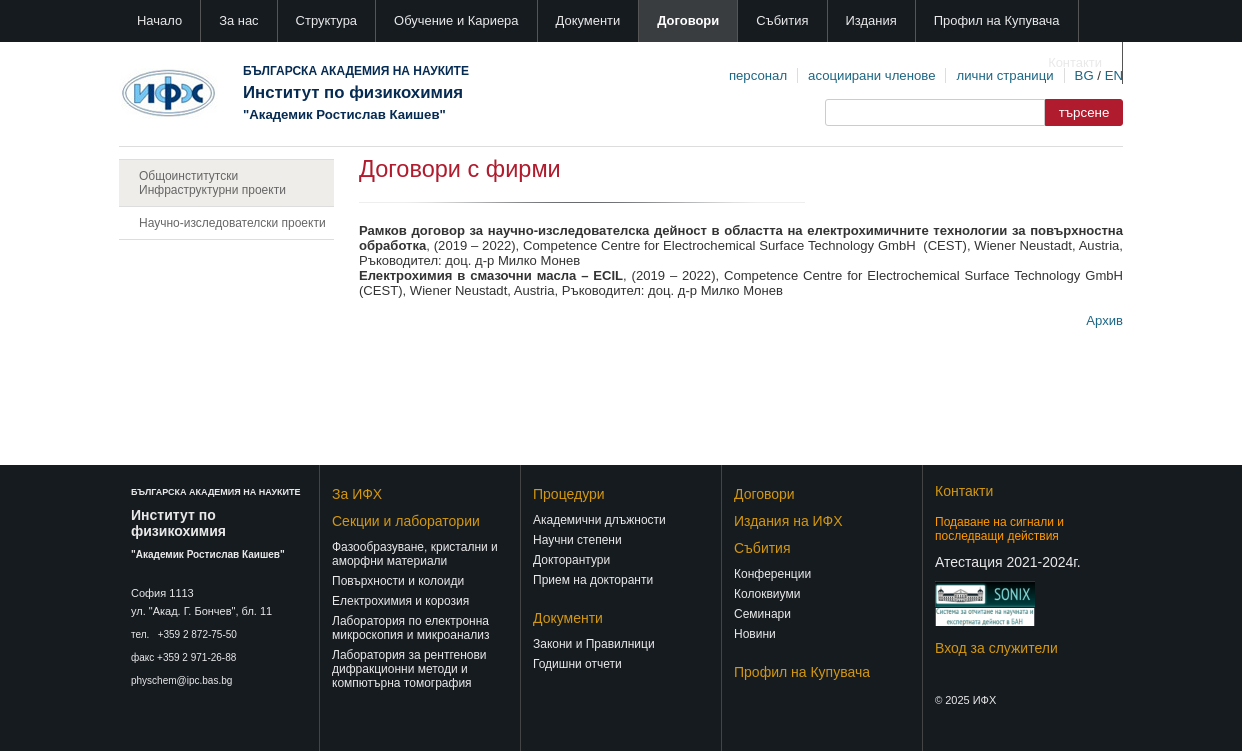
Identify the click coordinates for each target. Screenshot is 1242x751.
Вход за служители (996, 648)
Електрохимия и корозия (400, 601)
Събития (782, 20)
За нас (238, 20)
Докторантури (571, 560)
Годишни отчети (577, 664)
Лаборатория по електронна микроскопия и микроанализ (410, 628)
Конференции (772, 574)
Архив (1104, 320)
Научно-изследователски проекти (232, 223)
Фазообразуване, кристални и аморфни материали (415, 554)
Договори (688, 20)
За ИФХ (357, 494)
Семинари (762, 614)
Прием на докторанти (593, 580)
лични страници (1004, 75)
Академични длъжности (599, 520)
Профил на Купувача (997, 20)
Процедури (569, 494)
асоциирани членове (871, 75)
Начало (159, 20)
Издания (871, 20)
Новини (755, 634)
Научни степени (577, 540)
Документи (588, 20)
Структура (326, 20)
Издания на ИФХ (788, 521)
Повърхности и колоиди (398, 581)
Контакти (1075, 62)
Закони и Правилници (594, 644)
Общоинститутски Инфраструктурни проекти (212, 183)
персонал (758, 75)
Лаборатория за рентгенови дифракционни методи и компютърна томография (409, 669)
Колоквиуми (767, 594)
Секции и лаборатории (406, 521)
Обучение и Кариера (456, 20)
